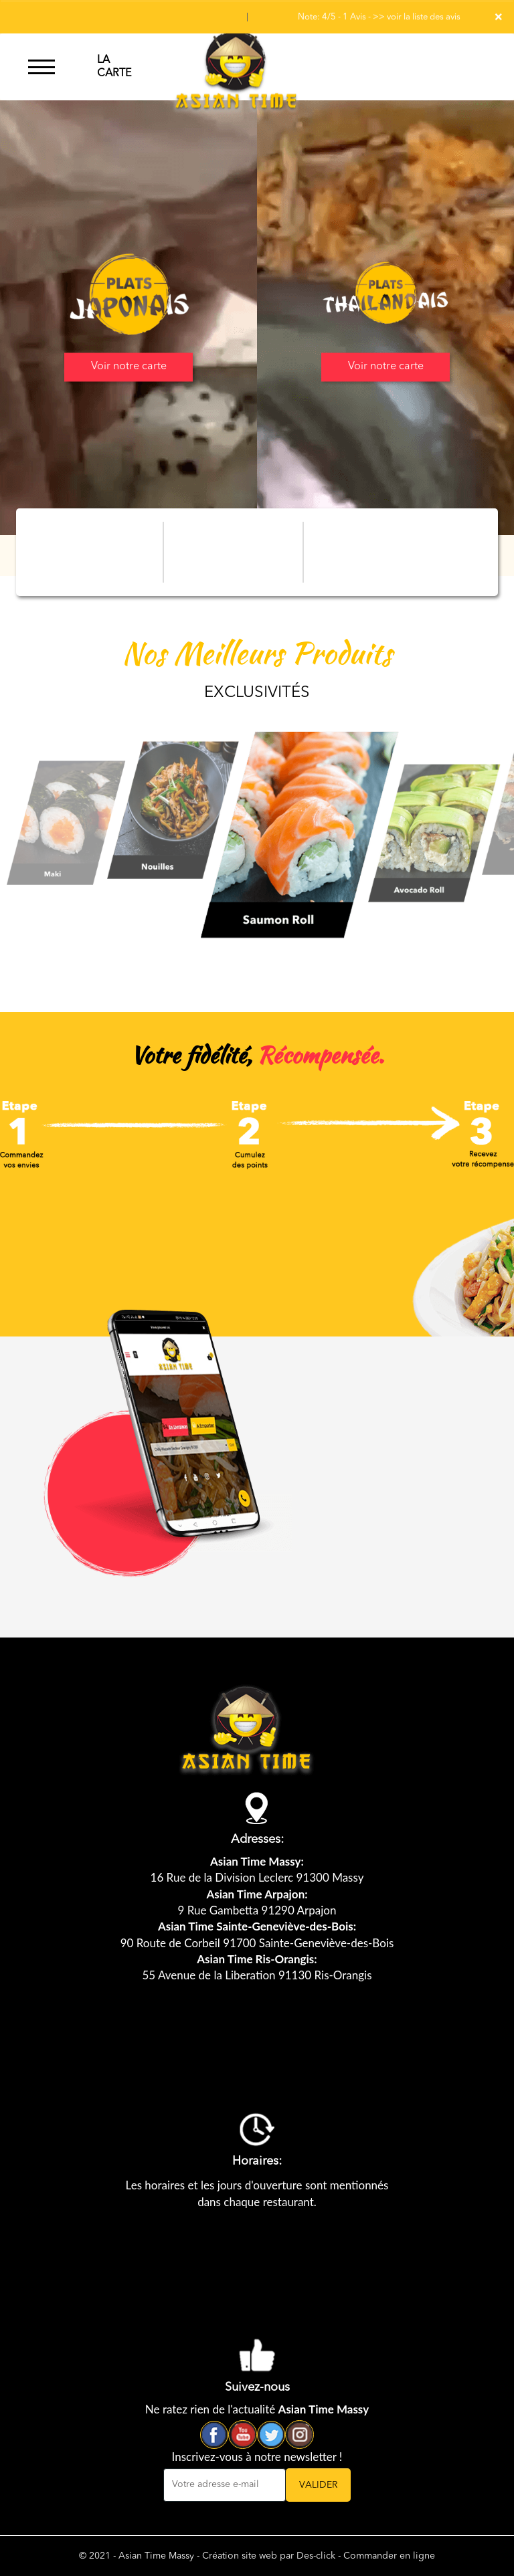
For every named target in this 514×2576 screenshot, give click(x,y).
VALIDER (318, 2485)
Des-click (315, 2556)
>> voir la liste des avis (416, 17)
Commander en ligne (389, 2556)
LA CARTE (114, 67)
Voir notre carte (129, 367)
